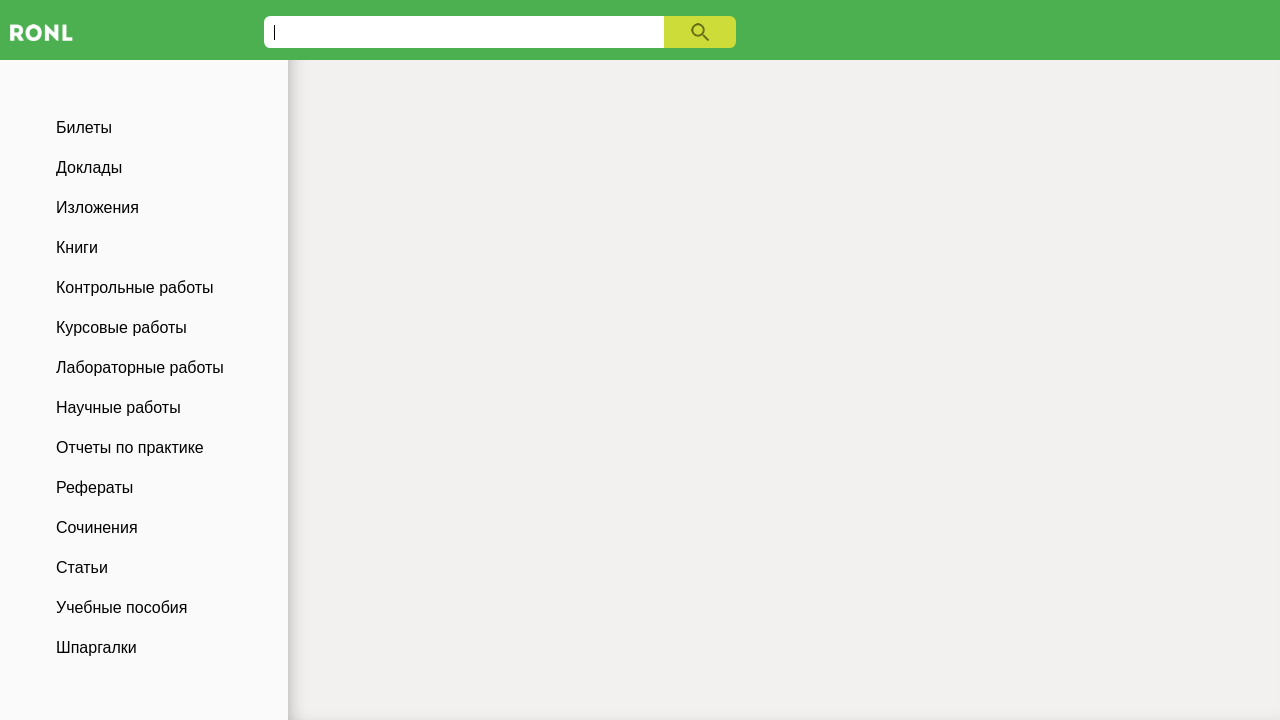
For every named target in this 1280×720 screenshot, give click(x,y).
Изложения (97, 207)
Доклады (89, 167)
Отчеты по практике (130, 447)
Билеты (84, 127)
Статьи (82, 567)
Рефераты (94, 487)
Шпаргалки (96, 647)
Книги (77, 247)
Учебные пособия (121, 607)
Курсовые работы (121, 327)
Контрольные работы (135, 287)
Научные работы (118, 407)
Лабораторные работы (140, 367)
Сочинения (97, 527)
